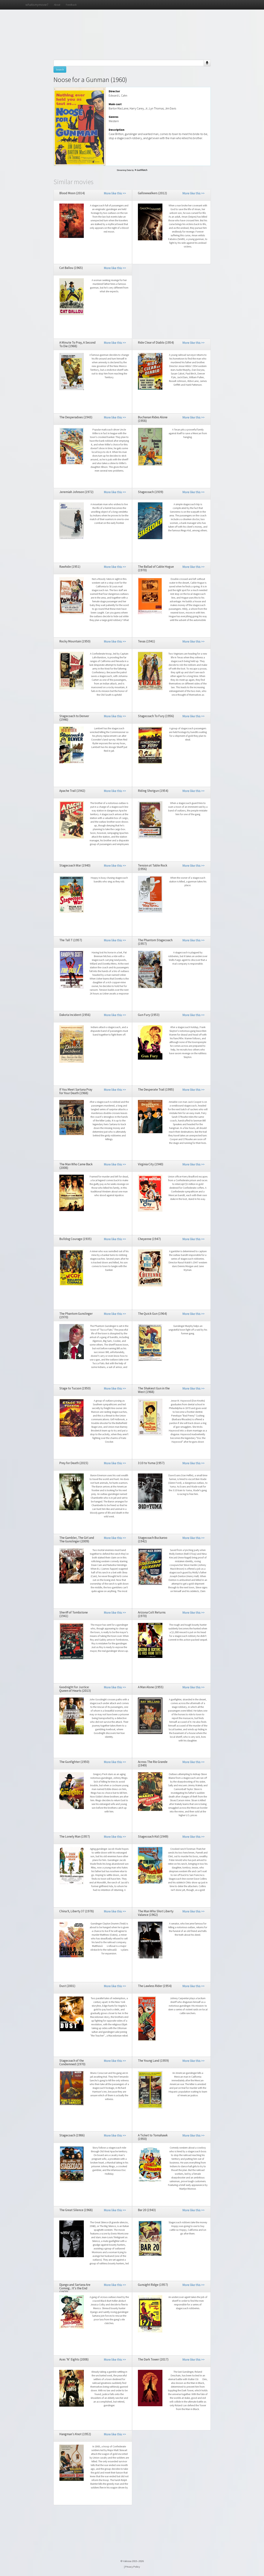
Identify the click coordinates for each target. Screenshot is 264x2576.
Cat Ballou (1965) (71, 268)
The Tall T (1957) (70, 940)
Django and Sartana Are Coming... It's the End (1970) (74, 2288)
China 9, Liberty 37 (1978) (76, 1911)
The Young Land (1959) (153, 2061)
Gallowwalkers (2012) (152, 193)
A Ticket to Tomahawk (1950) (153, 2137)
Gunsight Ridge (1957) (153, 2285)
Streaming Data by (132, 170)
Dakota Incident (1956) (75, 1015)
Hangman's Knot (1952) (75, 2434)
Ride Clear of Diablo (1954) (156, 342)
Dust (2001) (67, 1986)
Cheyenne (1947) (149, 1239)
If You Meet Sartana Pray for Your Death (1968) (75, 1091)
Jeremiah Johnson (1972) (76, 492)
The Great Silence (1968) (76, 2210)
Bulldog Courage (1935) (75, 1239)
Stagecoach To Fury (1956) (156, 716)
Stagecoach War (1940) (75, 865)
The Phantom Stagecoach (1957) (155, 942)
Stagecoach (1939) (150, 492)
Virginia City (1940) (150, 1164)
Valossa (127, 2561)
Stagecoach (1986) (72, 2135)
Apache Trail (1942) (72, 791)
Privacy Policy (132, 2566)
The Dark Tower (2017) (153, 2359)
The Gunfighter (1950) (74, 1762)
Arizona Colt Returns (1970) (152, 1614)
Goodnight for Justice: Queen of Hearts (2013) (75, 1689)
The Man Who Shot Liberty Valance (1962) (155, 1913)
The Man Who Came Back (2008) (76, 1166)
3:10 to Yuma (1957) (151, 1463)
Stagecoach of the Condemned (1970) (72, 2062)
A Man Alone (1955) (151, 1687)
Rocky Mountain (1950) (75, 641)
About (57, 4)
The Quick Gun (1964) (152, 1314)
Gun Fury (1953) (149, 1015)
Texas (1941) (146, 641)
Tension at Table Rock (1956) (152, 867)
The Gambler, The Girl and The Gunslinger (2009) (76, 1539)
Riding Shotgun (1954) (153, 791)
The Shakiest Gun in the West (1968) (154, 1390)
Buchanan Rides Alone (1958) (152, 419)
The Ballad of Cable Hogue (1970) (156, 568)
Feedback (71, 4)
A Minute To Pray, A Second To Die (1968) (77, 344)
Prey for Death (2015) (73, 1463)
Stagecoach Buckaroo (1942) (152, 1539)
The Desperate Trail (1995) (156, 1089)
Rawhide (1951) (69, 567)
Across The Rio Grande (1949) (152, 1763)
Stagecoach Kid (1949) (153, 1836)
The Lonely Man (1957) (74, 1836)
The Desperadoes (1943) (75, 417)
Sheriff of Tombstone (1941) (73, 1614)
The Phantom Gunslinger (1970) (76, 1315)
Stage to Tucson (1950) (75, 1388)
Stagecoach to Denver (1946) (74, 718)
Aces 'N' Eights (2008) (74, 2359)
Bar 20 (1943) (147, 2210)
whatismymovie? (36, 4)
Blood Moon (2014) (72, 193)
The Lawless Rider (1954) (155, 1986)
